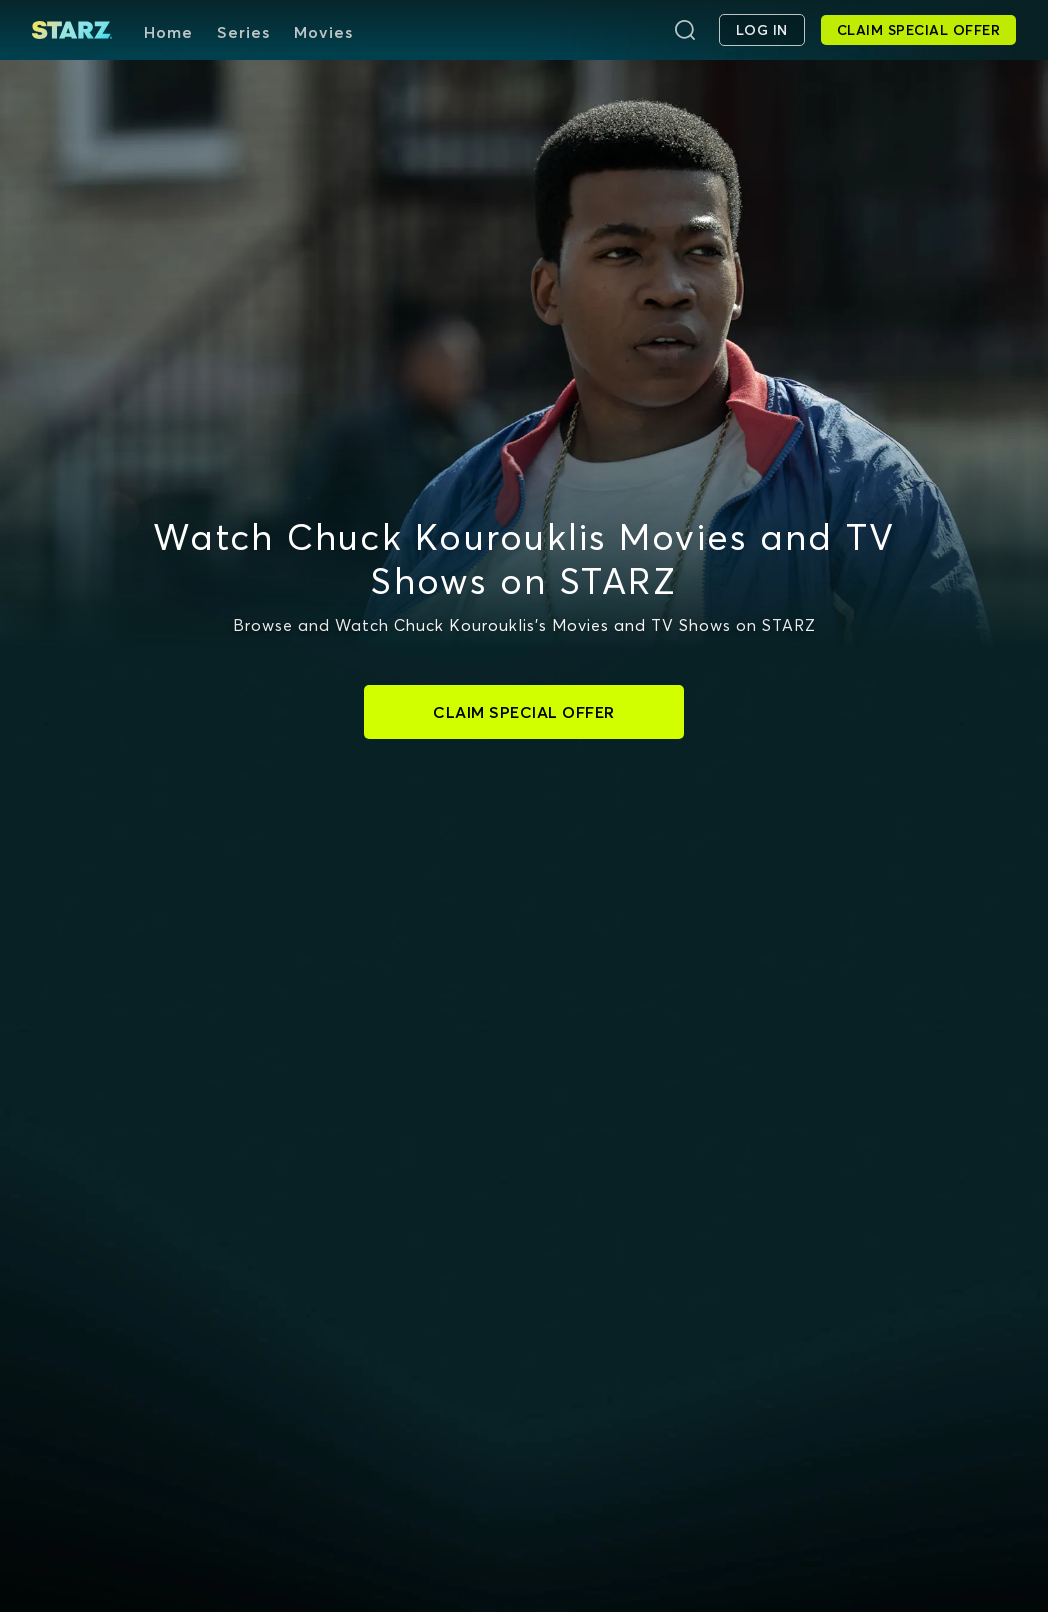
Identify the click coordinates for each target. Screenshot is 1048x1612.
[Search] (685, 30)
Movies (323, 32)
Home (168, 32)
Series (243, 32)
